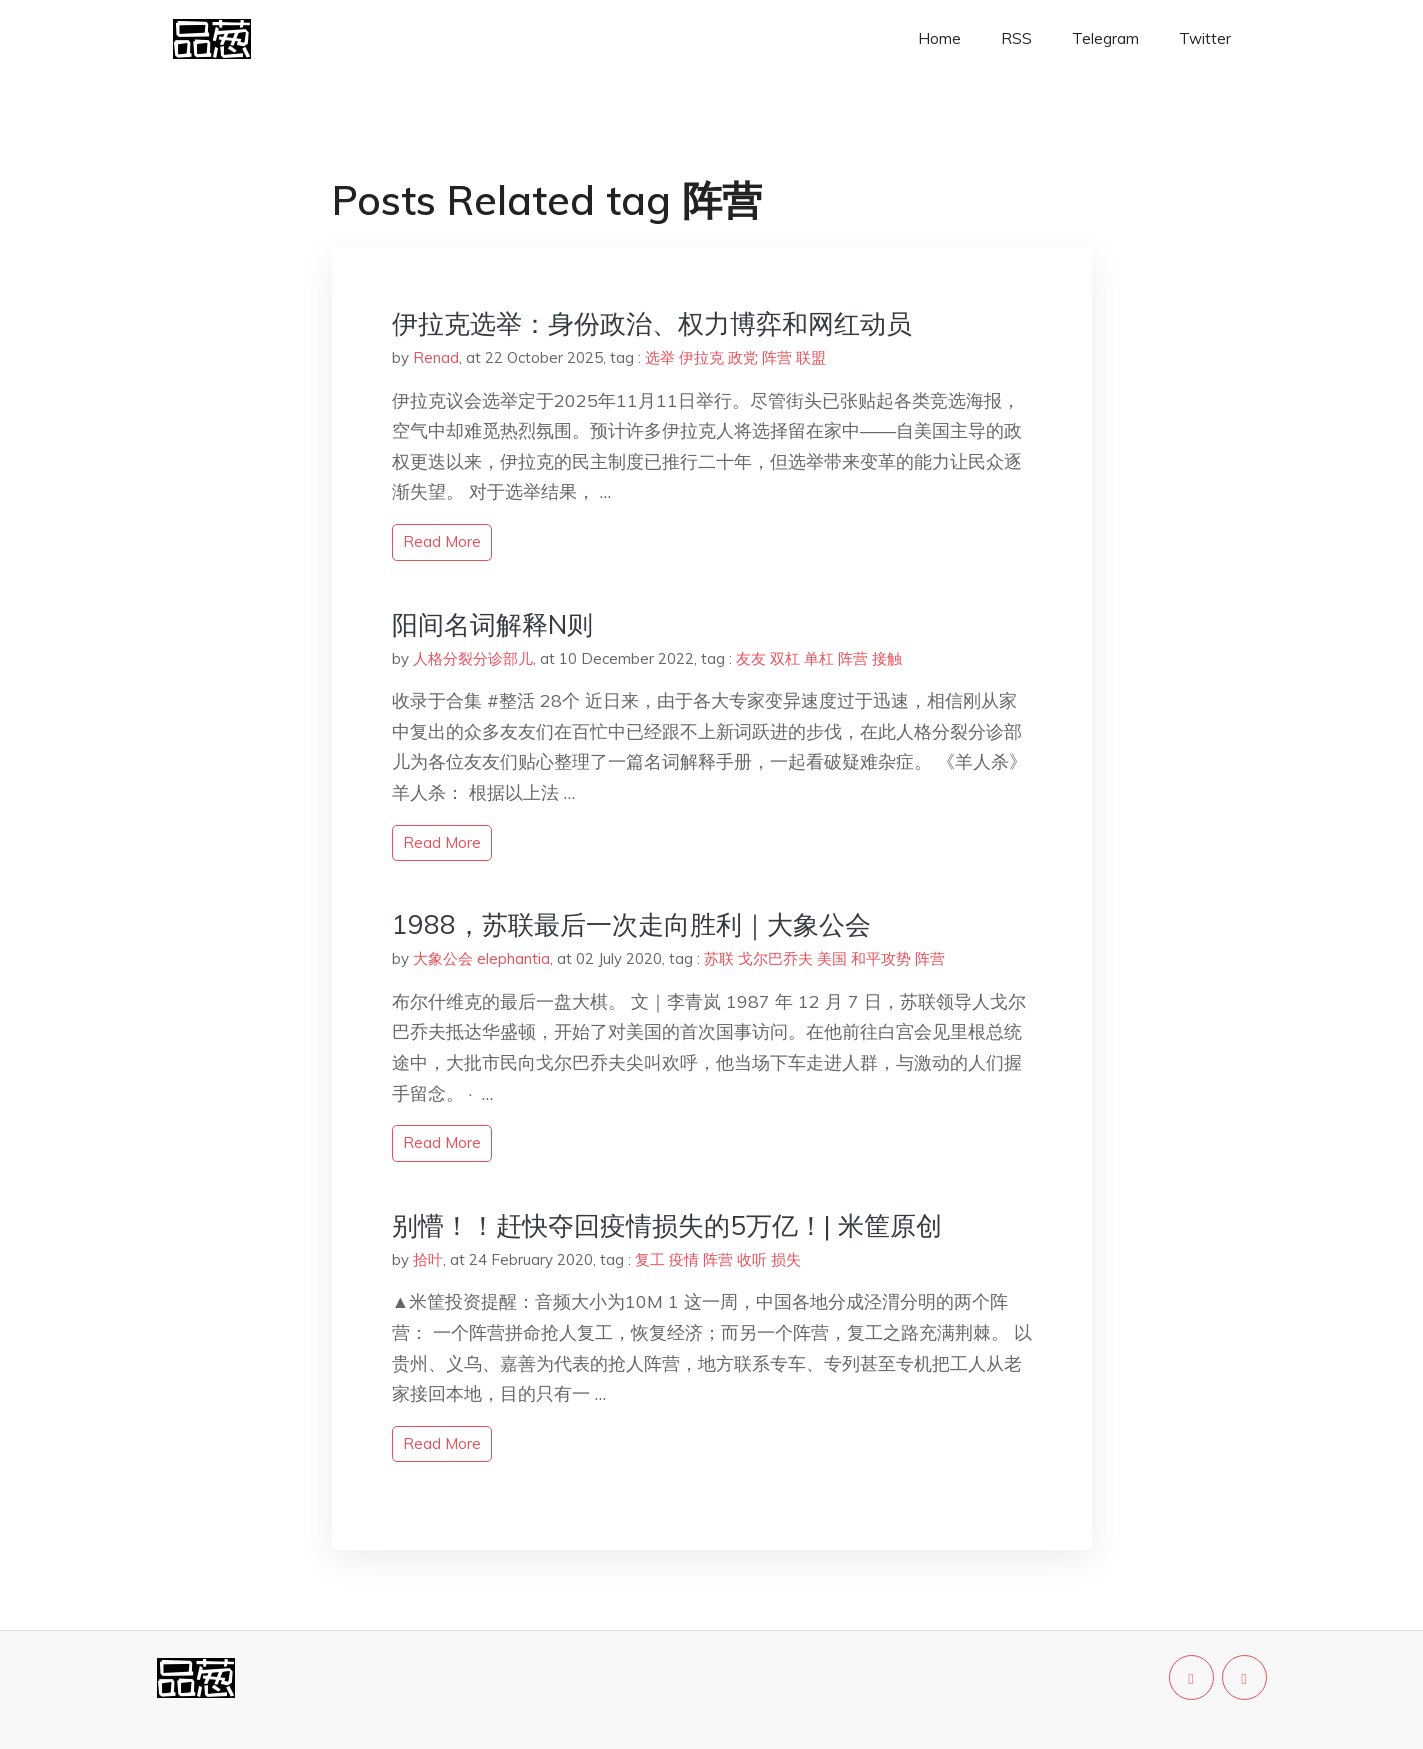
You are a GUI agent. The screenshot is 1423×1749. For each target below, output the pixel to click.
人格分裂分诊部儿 (473, 658)
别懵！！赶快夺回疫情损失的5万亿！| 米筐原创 (667, 1225)
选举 (660, 357)
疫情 (684, 1259)
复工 (650, 1259)
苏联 (719, 958)
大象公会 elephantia (481, 958)
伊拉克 (701, 357)
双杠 (785, 658)
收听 (752, 1259)
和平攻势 (881, 958)
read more (442, 541)
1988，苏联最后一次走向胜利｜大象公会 (631, 924)
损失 (786, 1259)
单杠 (819, 658)
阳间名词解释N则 (492, 624)
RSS (1016, 38)
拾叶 (428, 1259)
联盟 (811, 357)
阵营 (777, 357)
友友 (751, 658)
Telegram (1105, 38)
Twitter (1205, 38)
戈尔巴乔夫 (775, 958)
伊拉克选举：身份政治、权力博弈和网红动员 (652, 323)
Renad (436, 357)
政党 (743, 357)
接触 (887, 658)
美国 (832, 958)
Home (939, 38)
